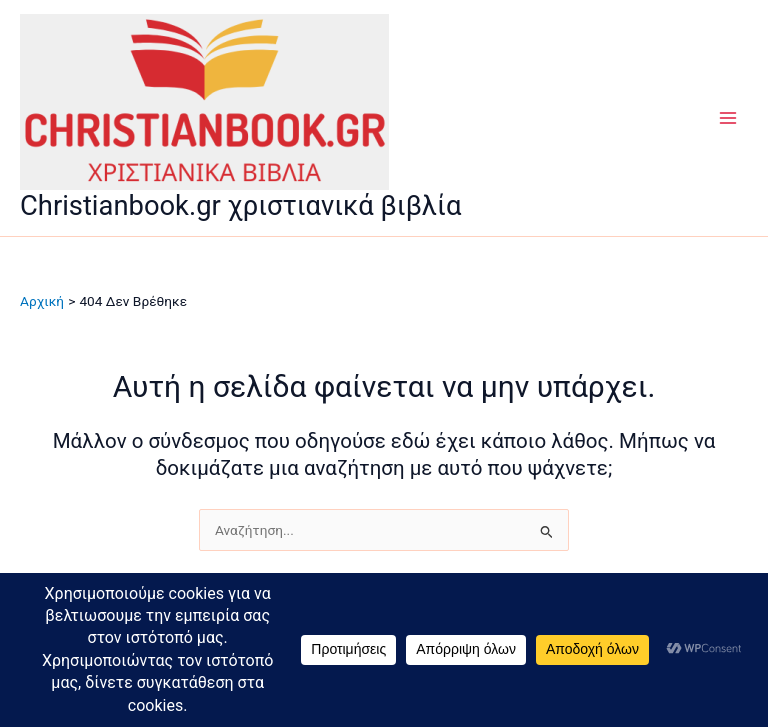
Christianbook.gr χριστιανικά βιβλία (240, 206)
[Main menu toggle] (728, 118)
